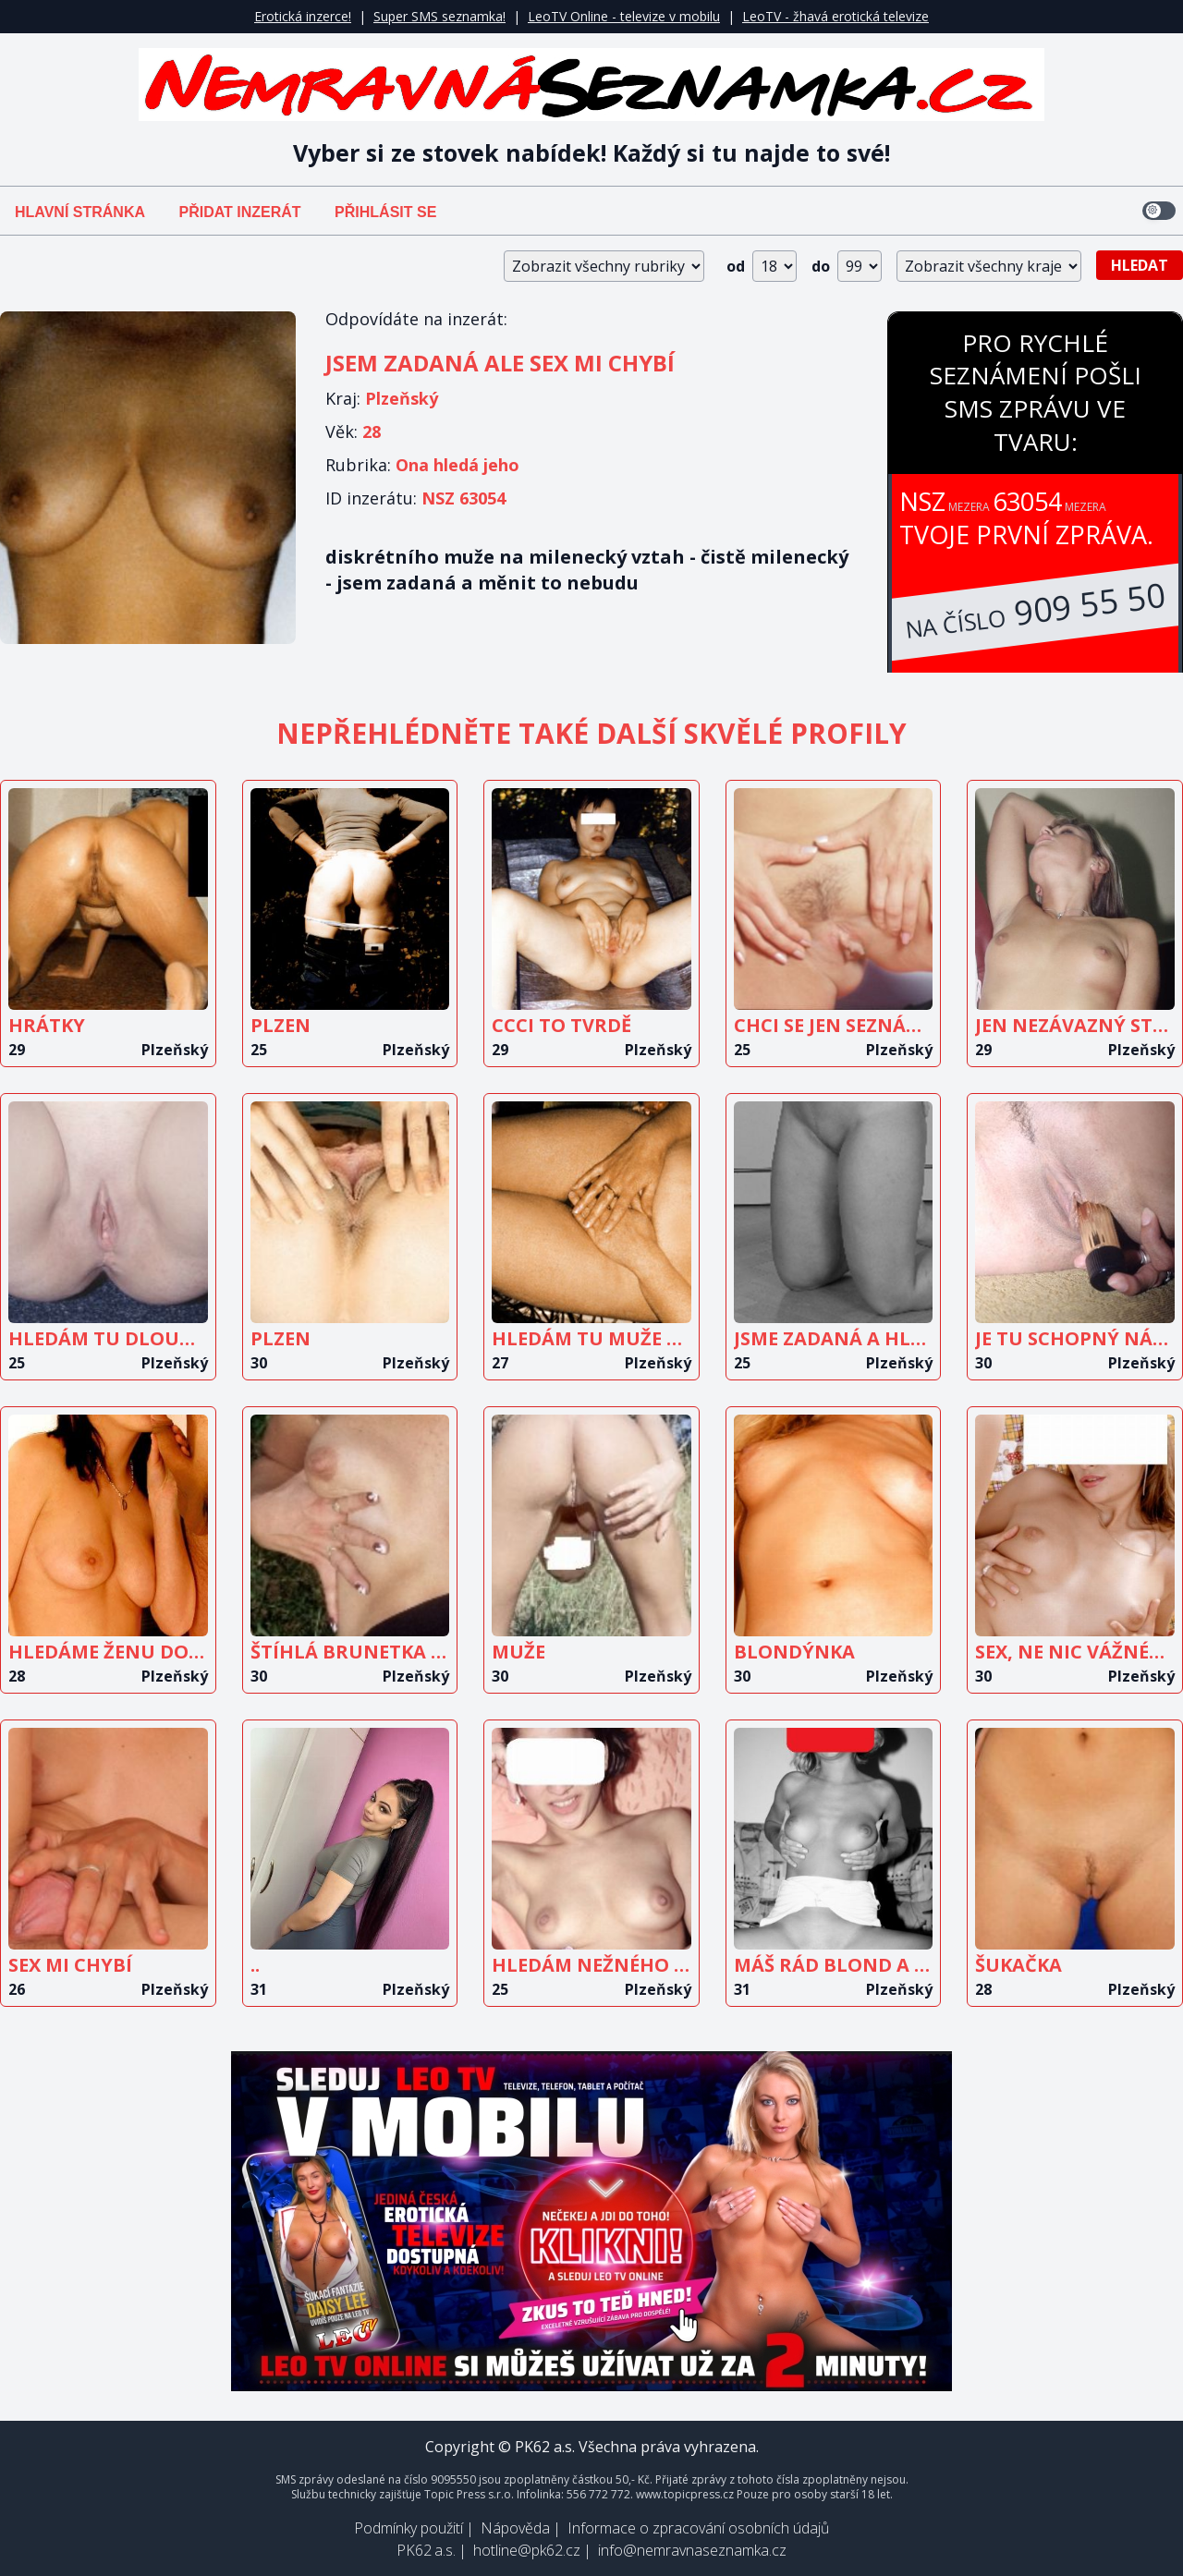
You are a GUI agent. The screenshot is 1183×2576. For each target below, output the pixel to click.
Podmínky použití (408, 2528)
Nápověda (515, 2528)
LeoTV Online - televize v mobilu (624, 16)
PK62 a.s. (426, 2550)
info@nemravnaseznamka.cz (692, 2550)
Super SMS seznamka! (439, 16)
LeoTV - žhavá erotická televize (835, 16)
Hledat (1139, 265)
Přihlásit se (385, 212)
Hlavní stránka (80, 212)
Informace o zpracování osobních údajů (698, 2528)
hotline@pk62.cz (526, 2550)
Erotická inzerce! (302, 16)
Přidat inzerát (239, 212)
